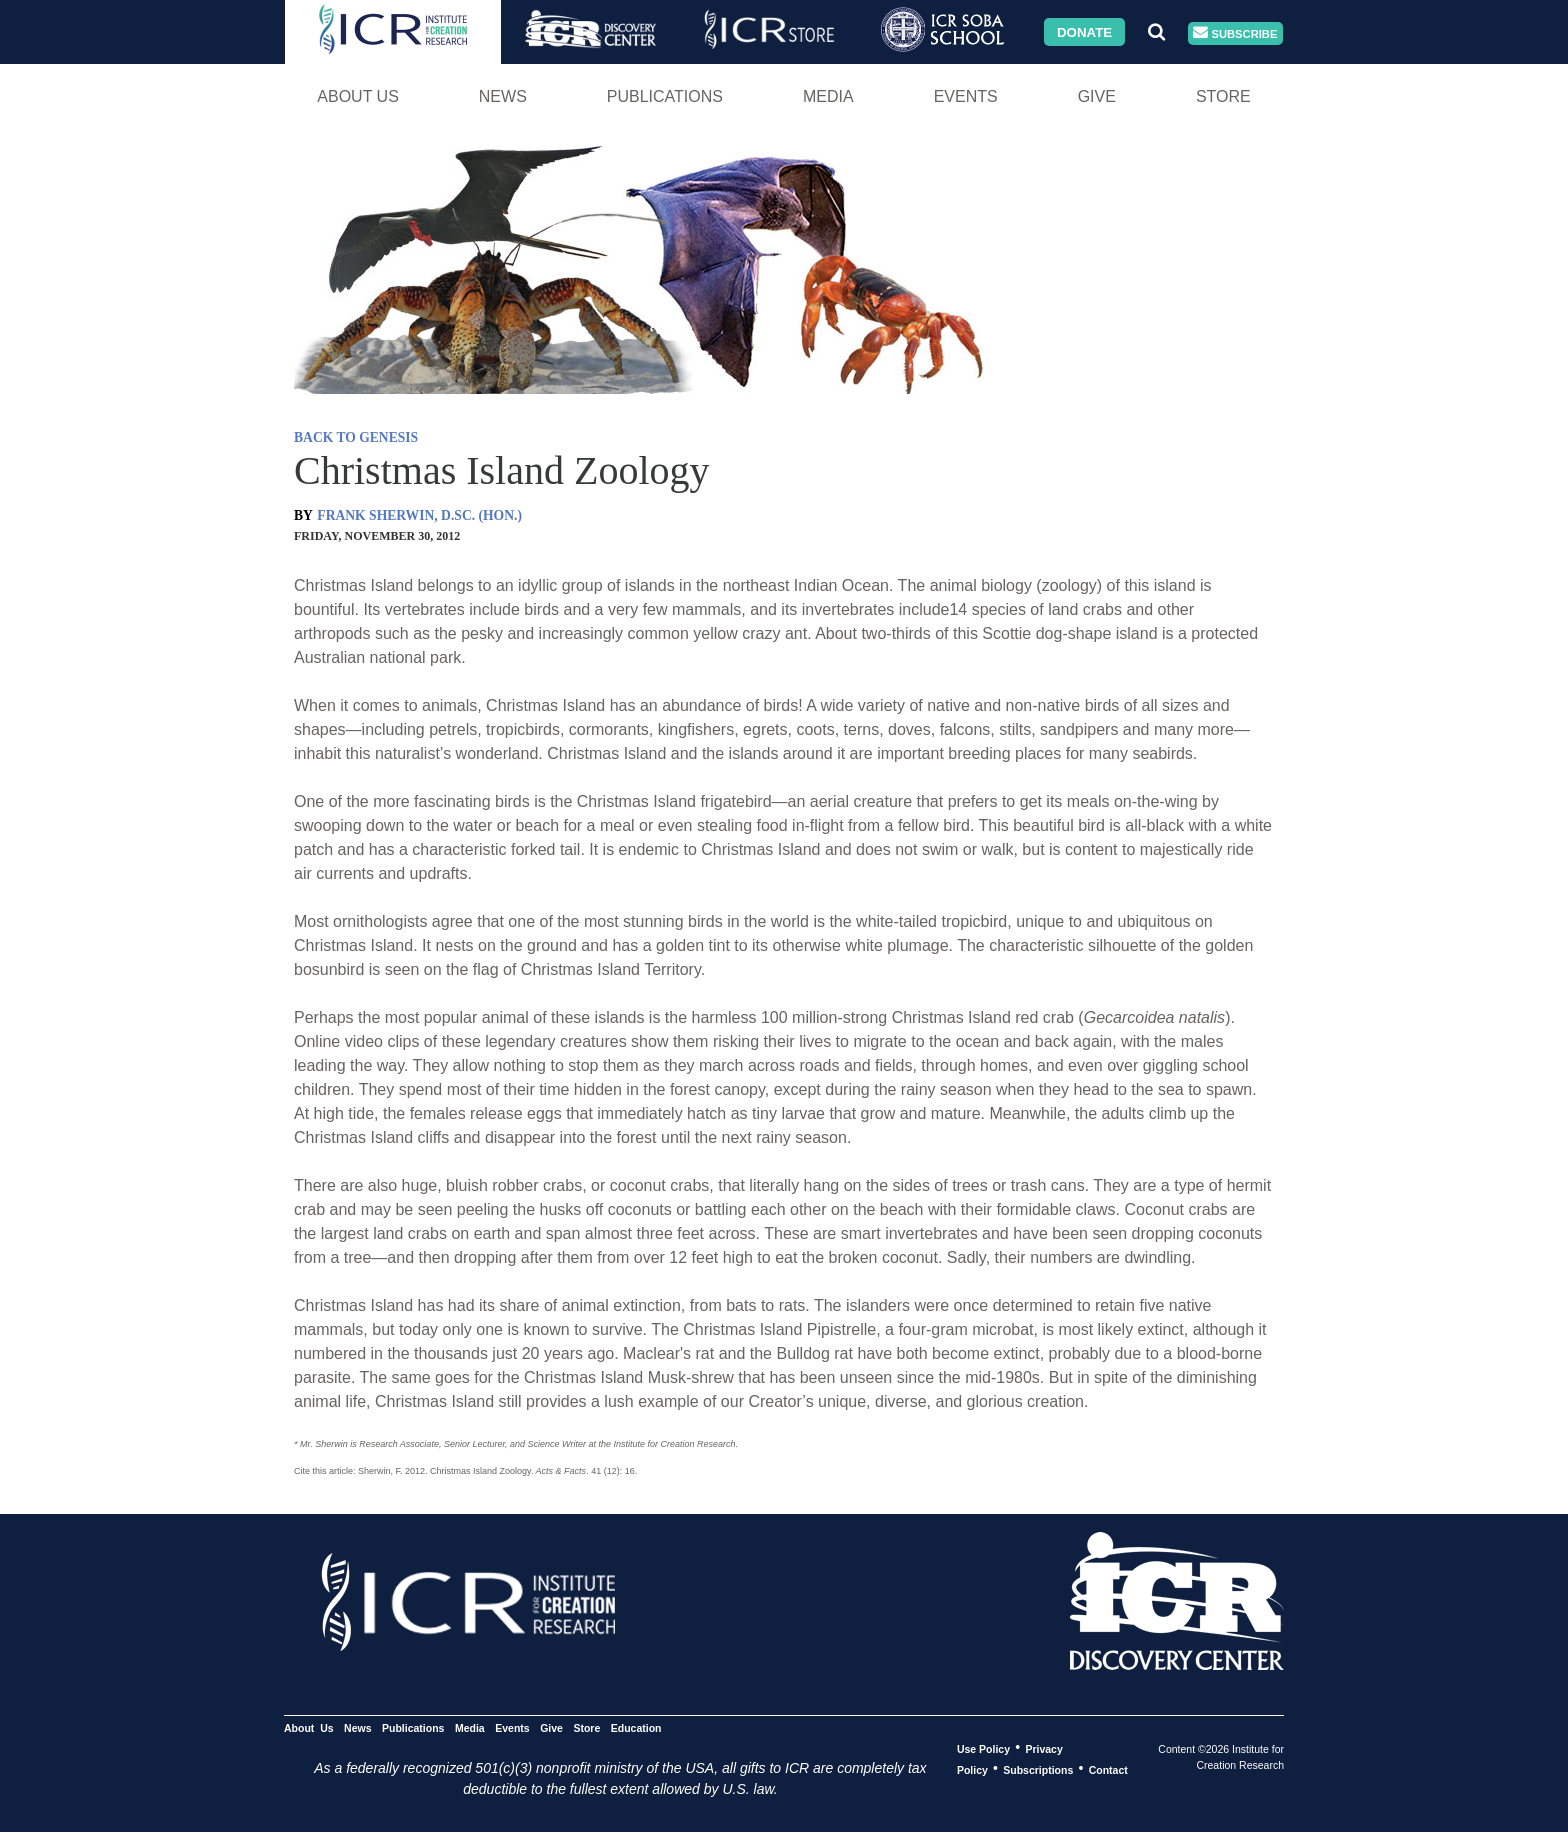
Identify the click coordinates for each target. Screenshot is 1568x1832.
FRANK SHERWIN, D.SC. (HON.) (419, 515)
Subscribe (1235, 33)
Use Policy (983, 1748)
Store (1223, 96)
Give (1097, 96)
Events (966, 96)
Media (828, 96)
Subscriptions (1038, 1769)
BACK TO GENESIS (356, 437)
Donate (1084, 31)
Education (636, 1727)
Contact (1108, 1769)
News (503, 96)
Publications (665, 96)
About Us (358, 96)
